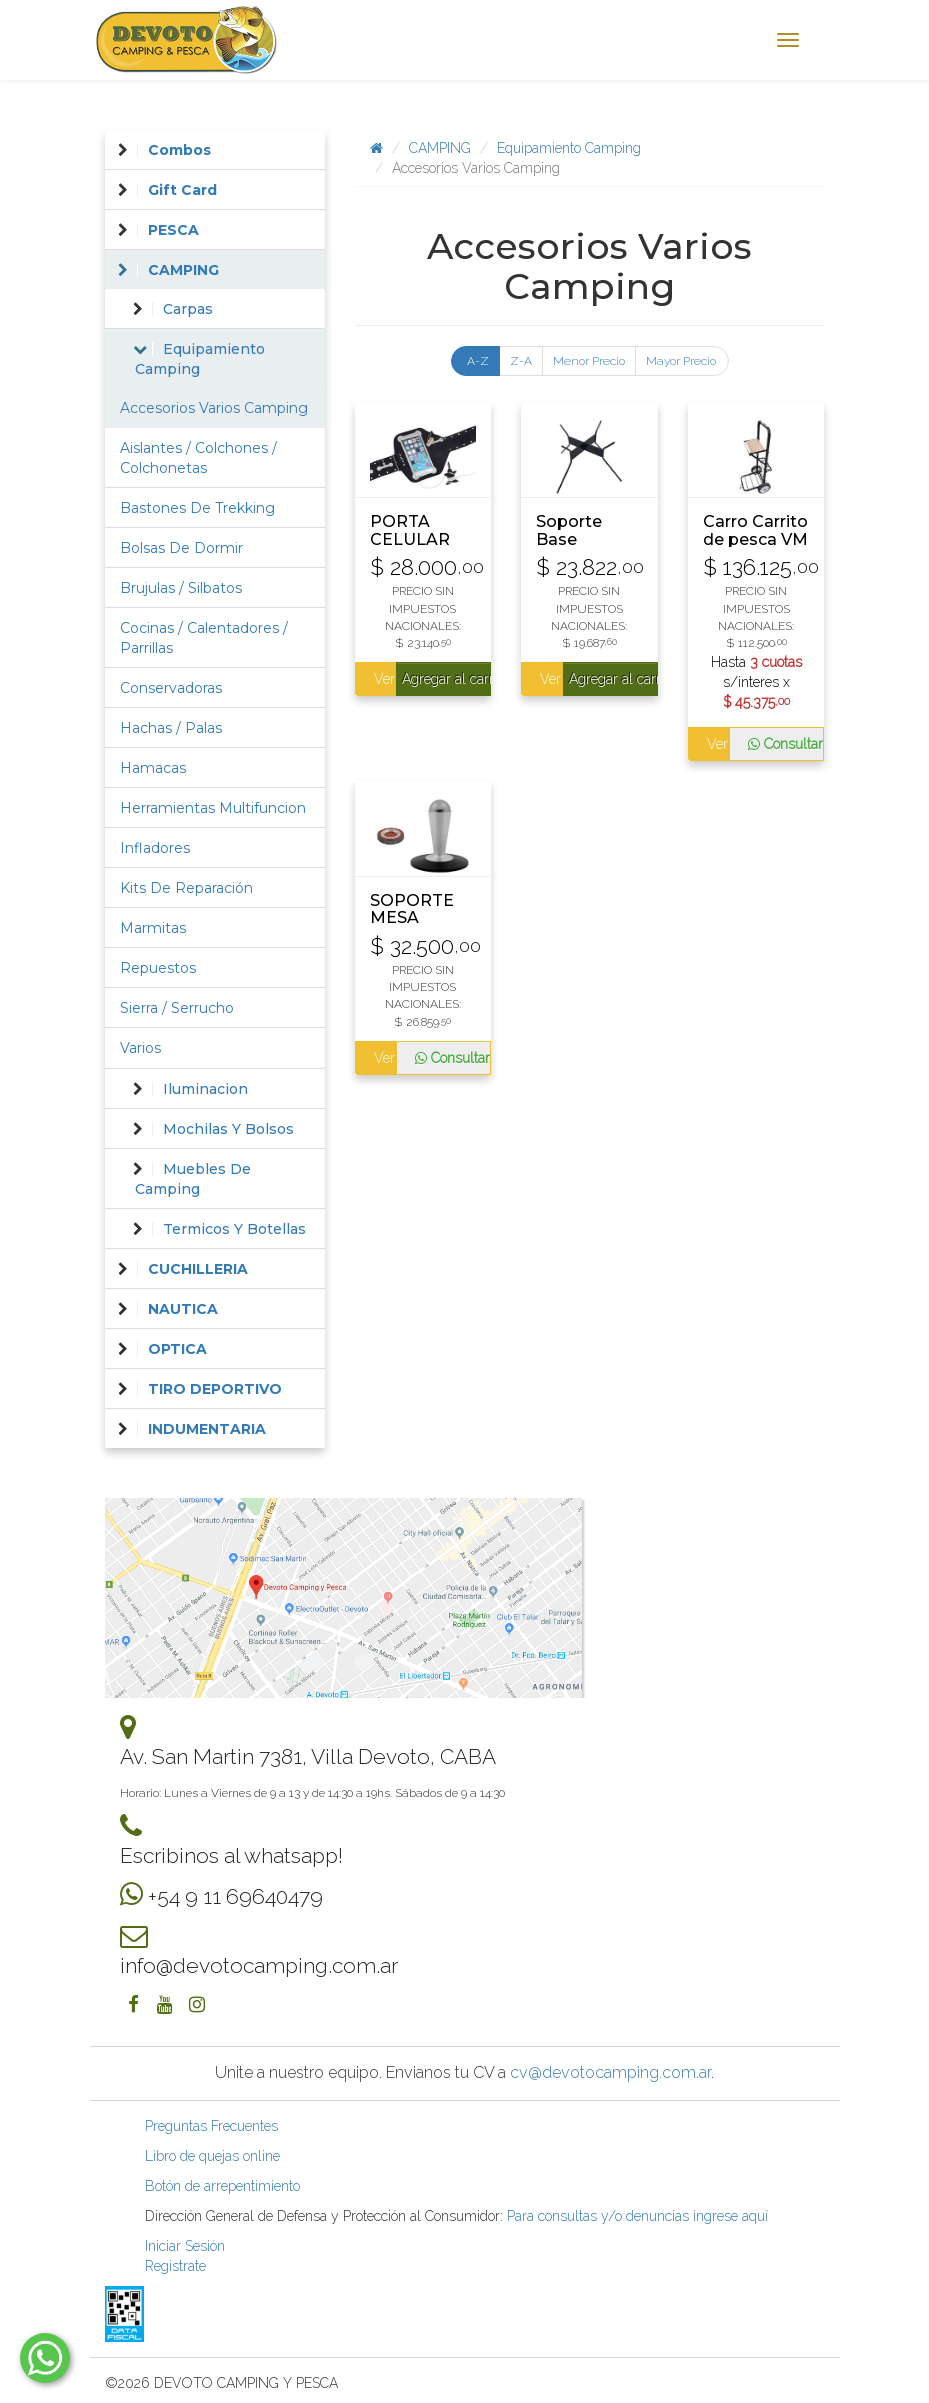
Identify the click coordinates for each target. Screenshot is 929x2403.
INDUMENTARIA (207, 1429)
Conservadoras (171, 688)
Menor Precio (589, 361)
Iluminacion (205, 1089)
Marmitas (153, 928)
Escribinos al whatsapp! (231, 1855)
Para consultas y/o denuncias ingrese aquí (637, 2216)
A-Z (478, 361)
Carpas (188, 309)
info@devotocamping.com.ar (259, 1965)
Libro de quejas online (212, 2156)
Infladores (155, 848)
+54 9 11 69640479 (235, 1896)
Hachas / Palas (171, 728)
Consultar (785, 744)
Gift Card (182, 190)
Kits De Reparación (186, 888)
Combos (179, 150)
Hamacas (153, 768)
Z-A (521, 361)
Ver (383, 679)
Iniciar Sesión (185, 2246)
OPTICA (177, 1349)
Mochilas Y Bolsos (228, 1129)
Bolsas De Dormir (181, 548)
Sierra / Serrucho (177, 1008)
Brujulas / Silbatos (181, 588)
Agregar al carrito (446, 679)
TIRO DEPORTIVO (215, 1389)
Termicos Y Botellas (234, 1229)
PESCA (173, 230)
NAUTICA (183, 1309)
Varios (140, 1048)
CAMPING (440, 148)
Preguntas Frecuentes (211, 2126)
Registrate (175, 2266)
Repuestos (158, 968)
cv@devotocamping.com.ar (610, 2072)
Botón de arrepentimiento (222, 2186)
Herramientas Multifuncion (213, 808)
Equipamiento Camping (569, 148)
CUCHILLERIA (198, 1269)
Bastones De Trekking (197, 508)
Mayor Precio (681, 361)
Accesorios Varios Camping (214, 408)
